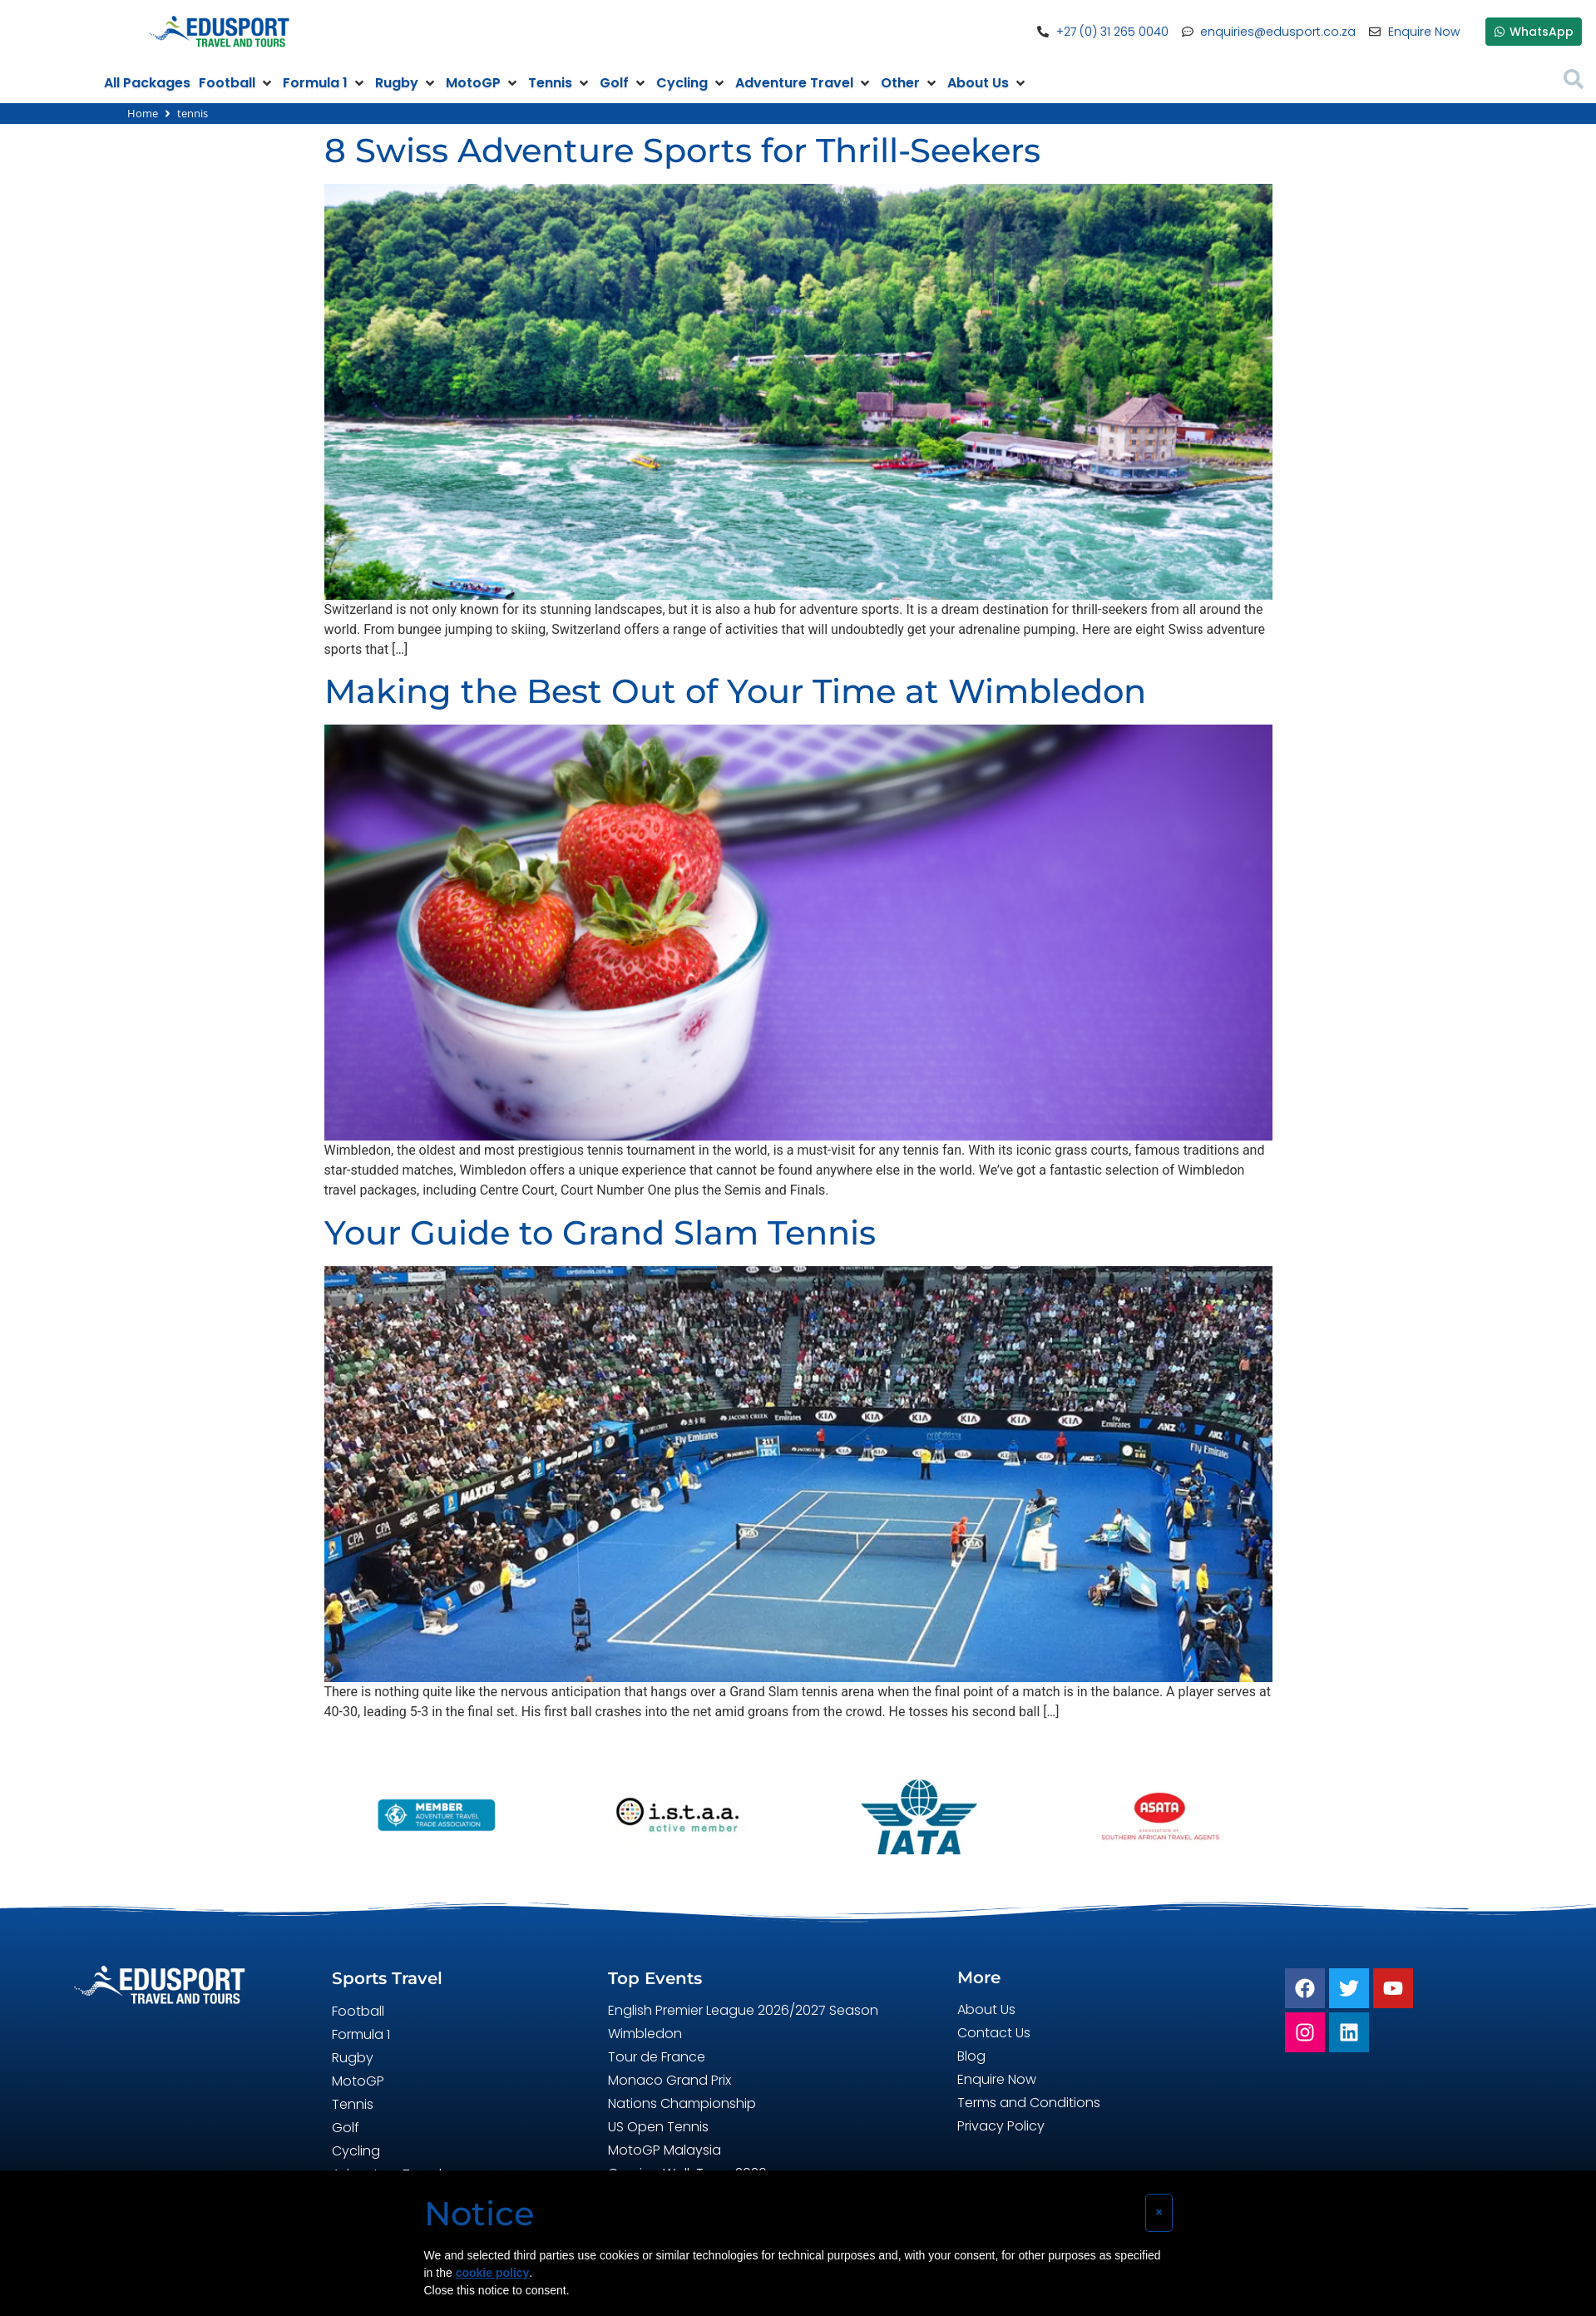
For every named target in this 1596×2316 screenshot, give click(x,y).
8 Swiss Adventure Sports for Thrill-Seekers (682, 150)
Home (142, 113)
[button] (237, 83)
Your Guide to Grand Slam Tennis (600, 1232)
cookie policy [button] (493, 2272)
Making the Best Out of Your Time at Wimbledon (735, 691)
